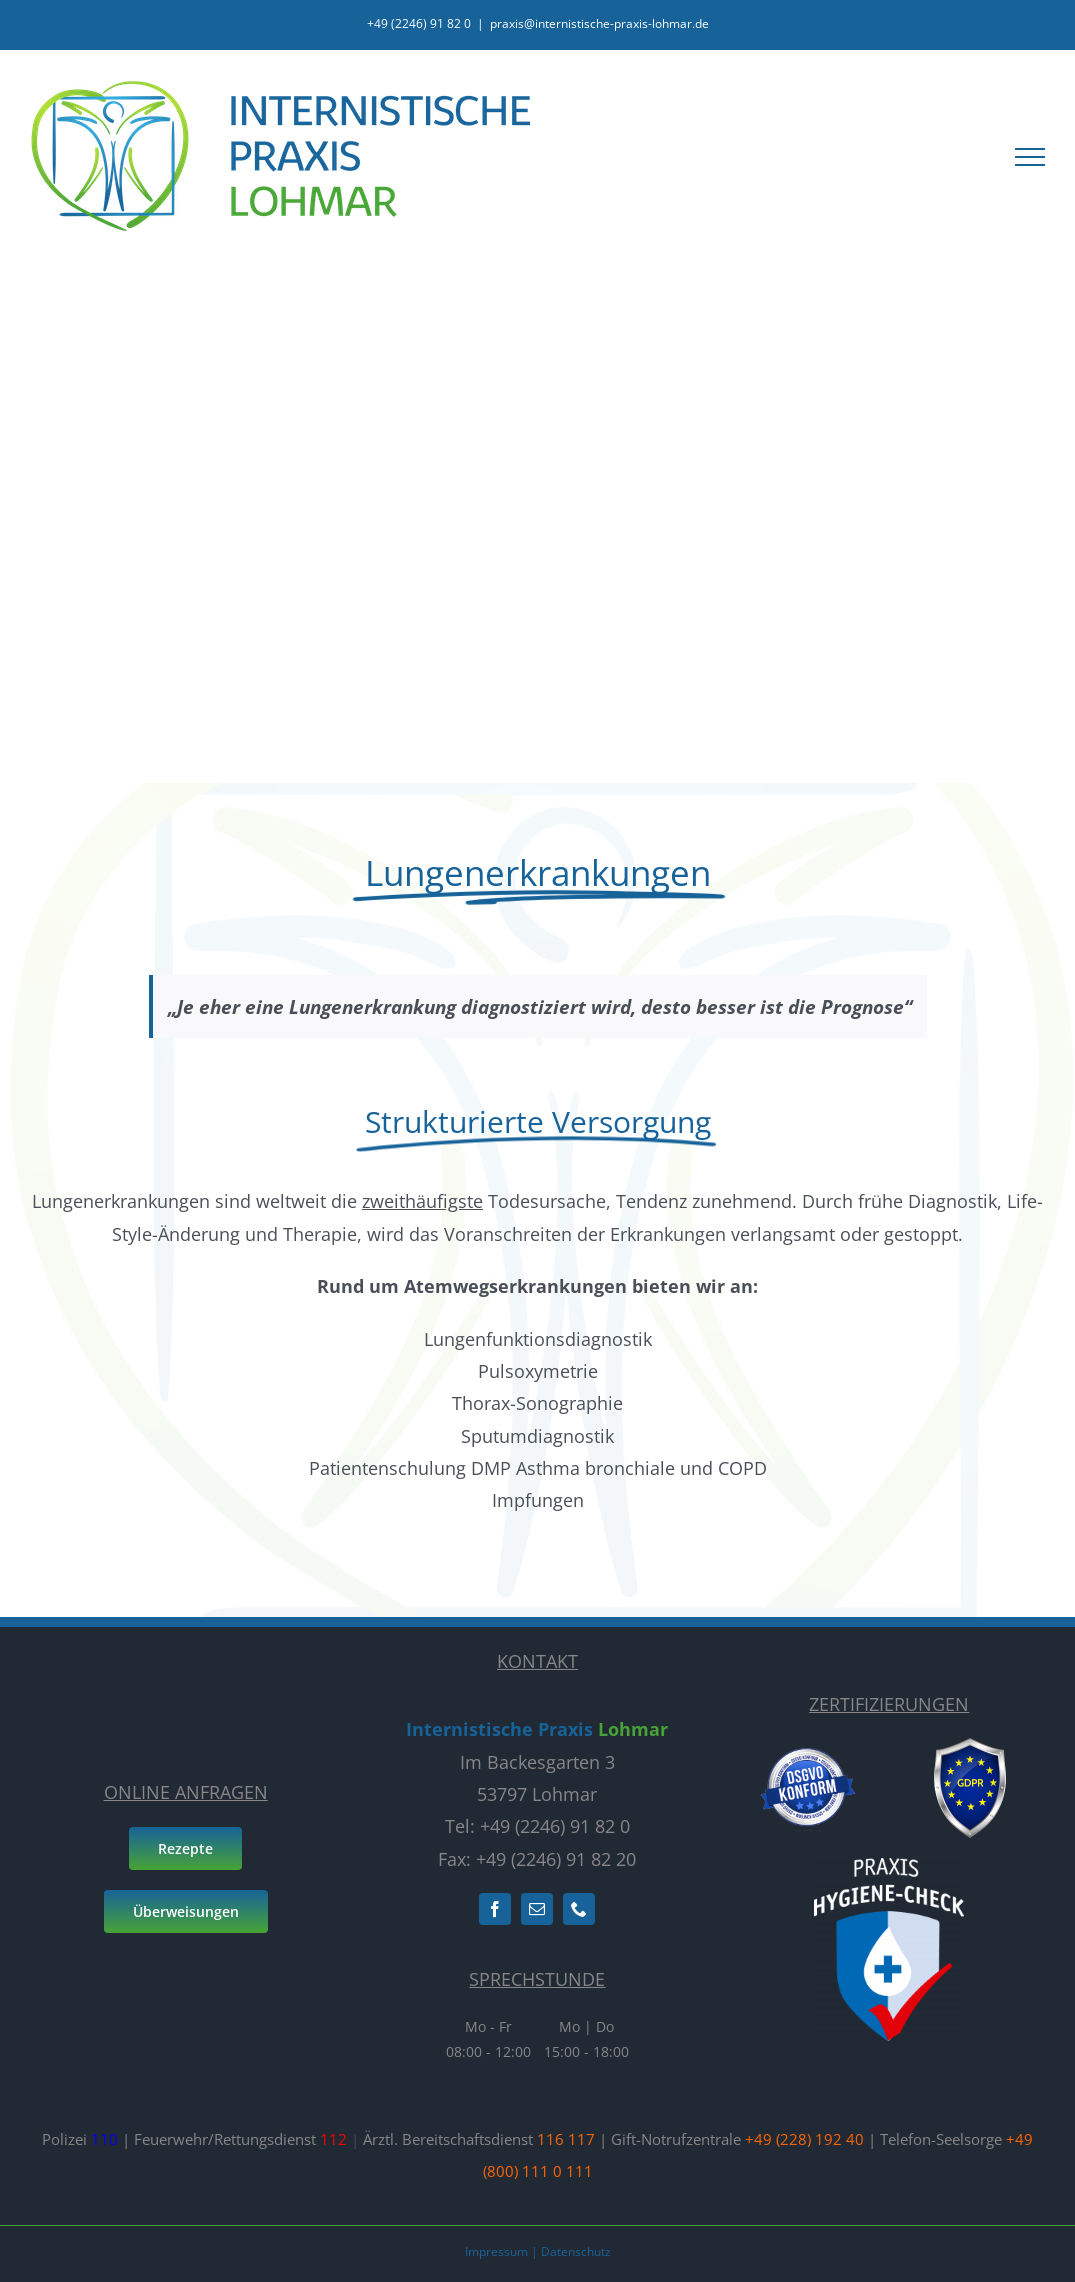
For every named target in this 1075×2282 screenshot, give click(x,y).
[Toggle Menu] (1030, 157)
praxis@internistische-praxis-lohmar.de (599, 23)
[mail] (537, 1909)
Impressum (496, 2251)
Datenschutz (576, 2251)
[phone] (579, 1909)
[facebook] (495, 1909)
